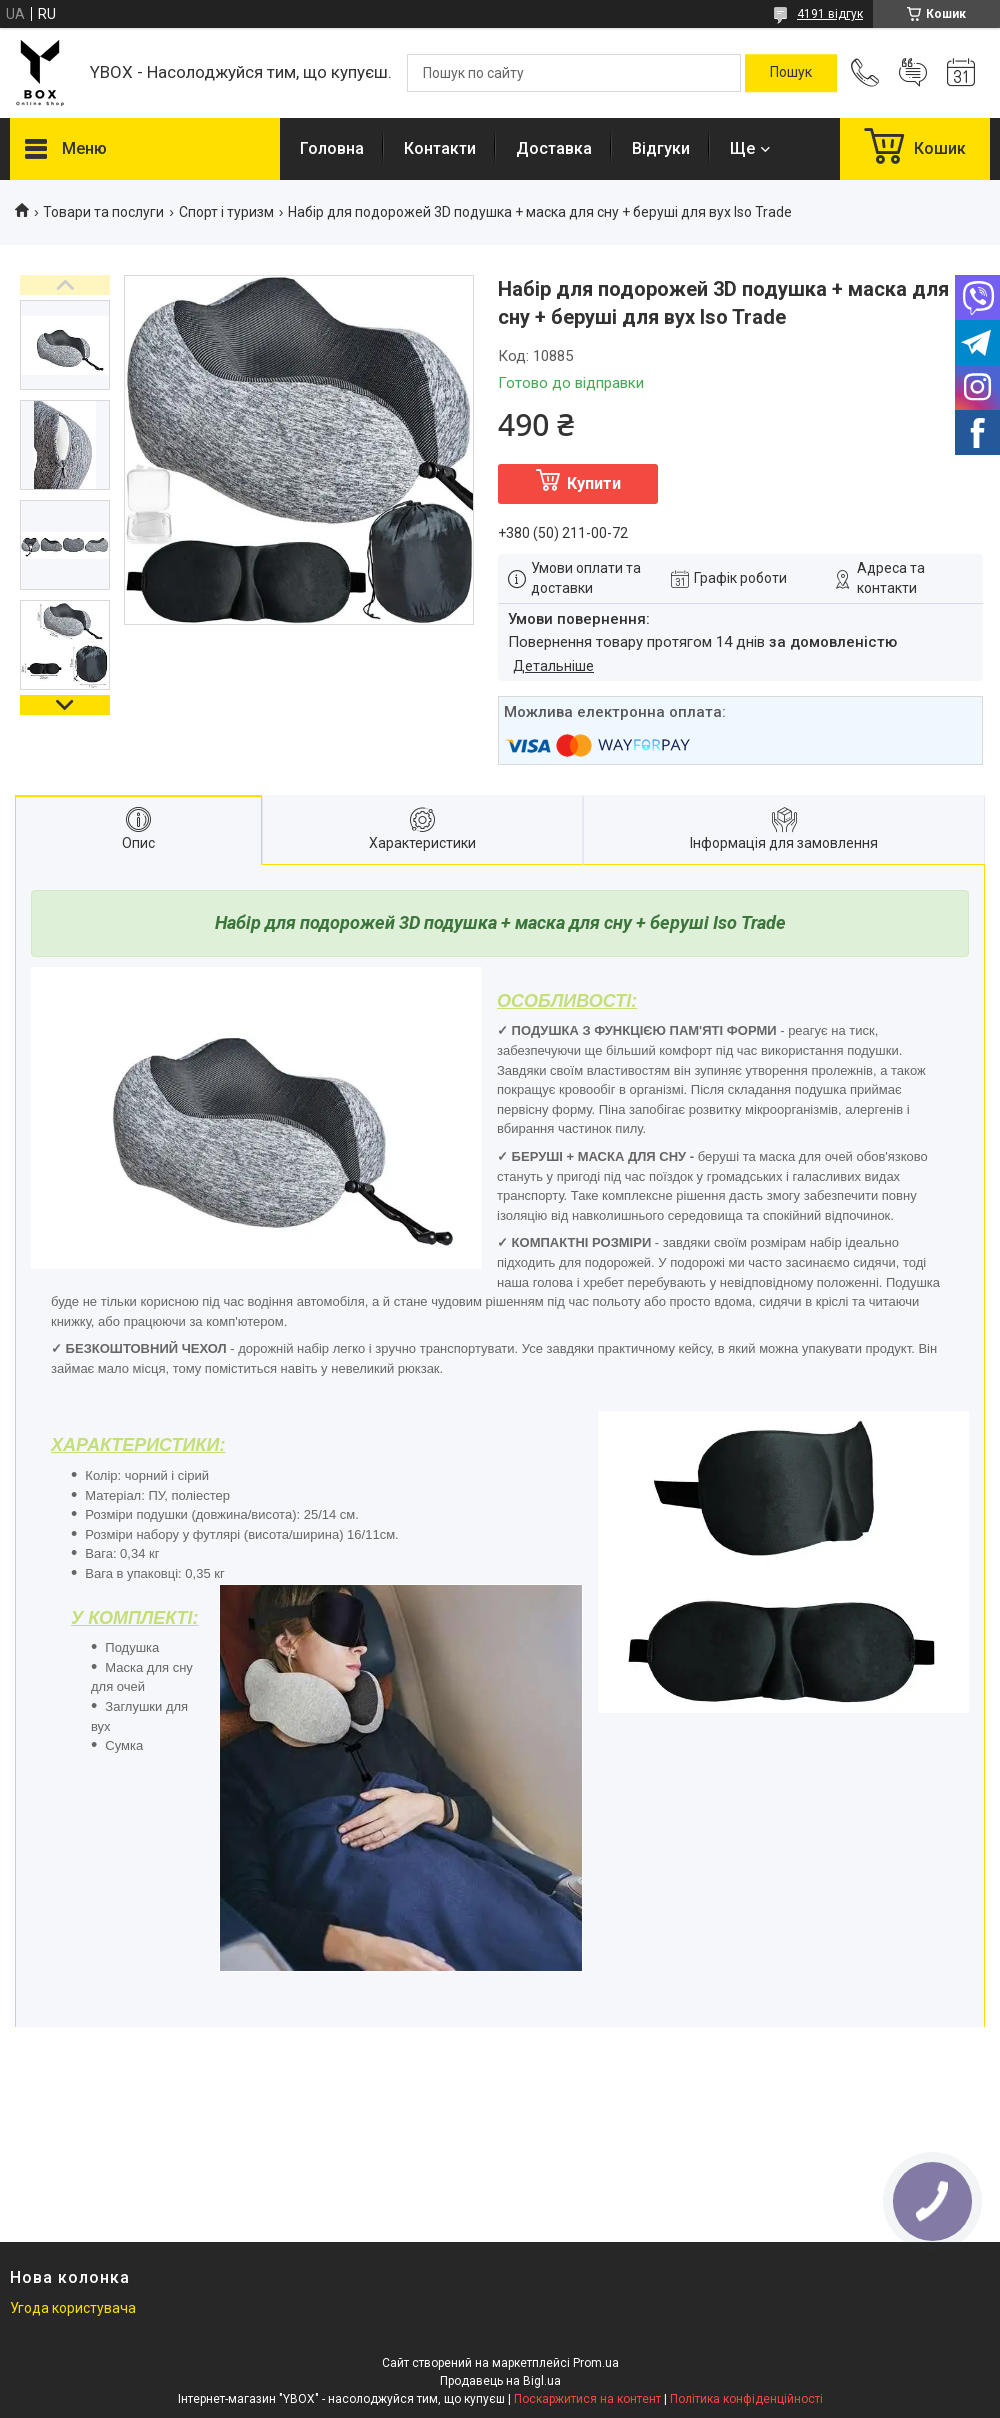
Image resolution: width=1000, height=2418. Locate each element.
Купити (594, 483)
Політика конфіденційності (746, 2399)
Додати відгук (913, 73)
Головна (332, 148)
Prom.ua (596, 2363)
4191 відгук (830, 14)
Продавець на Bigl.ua (500, 2381)
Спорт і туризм (226, 212)
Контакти (440, 148)
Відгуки (661, 148)
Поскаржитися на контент (587, 2399)
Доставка (554, 148)
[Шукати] (791, 73)
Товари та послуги (103, 212)
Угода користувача (73, 2308)
